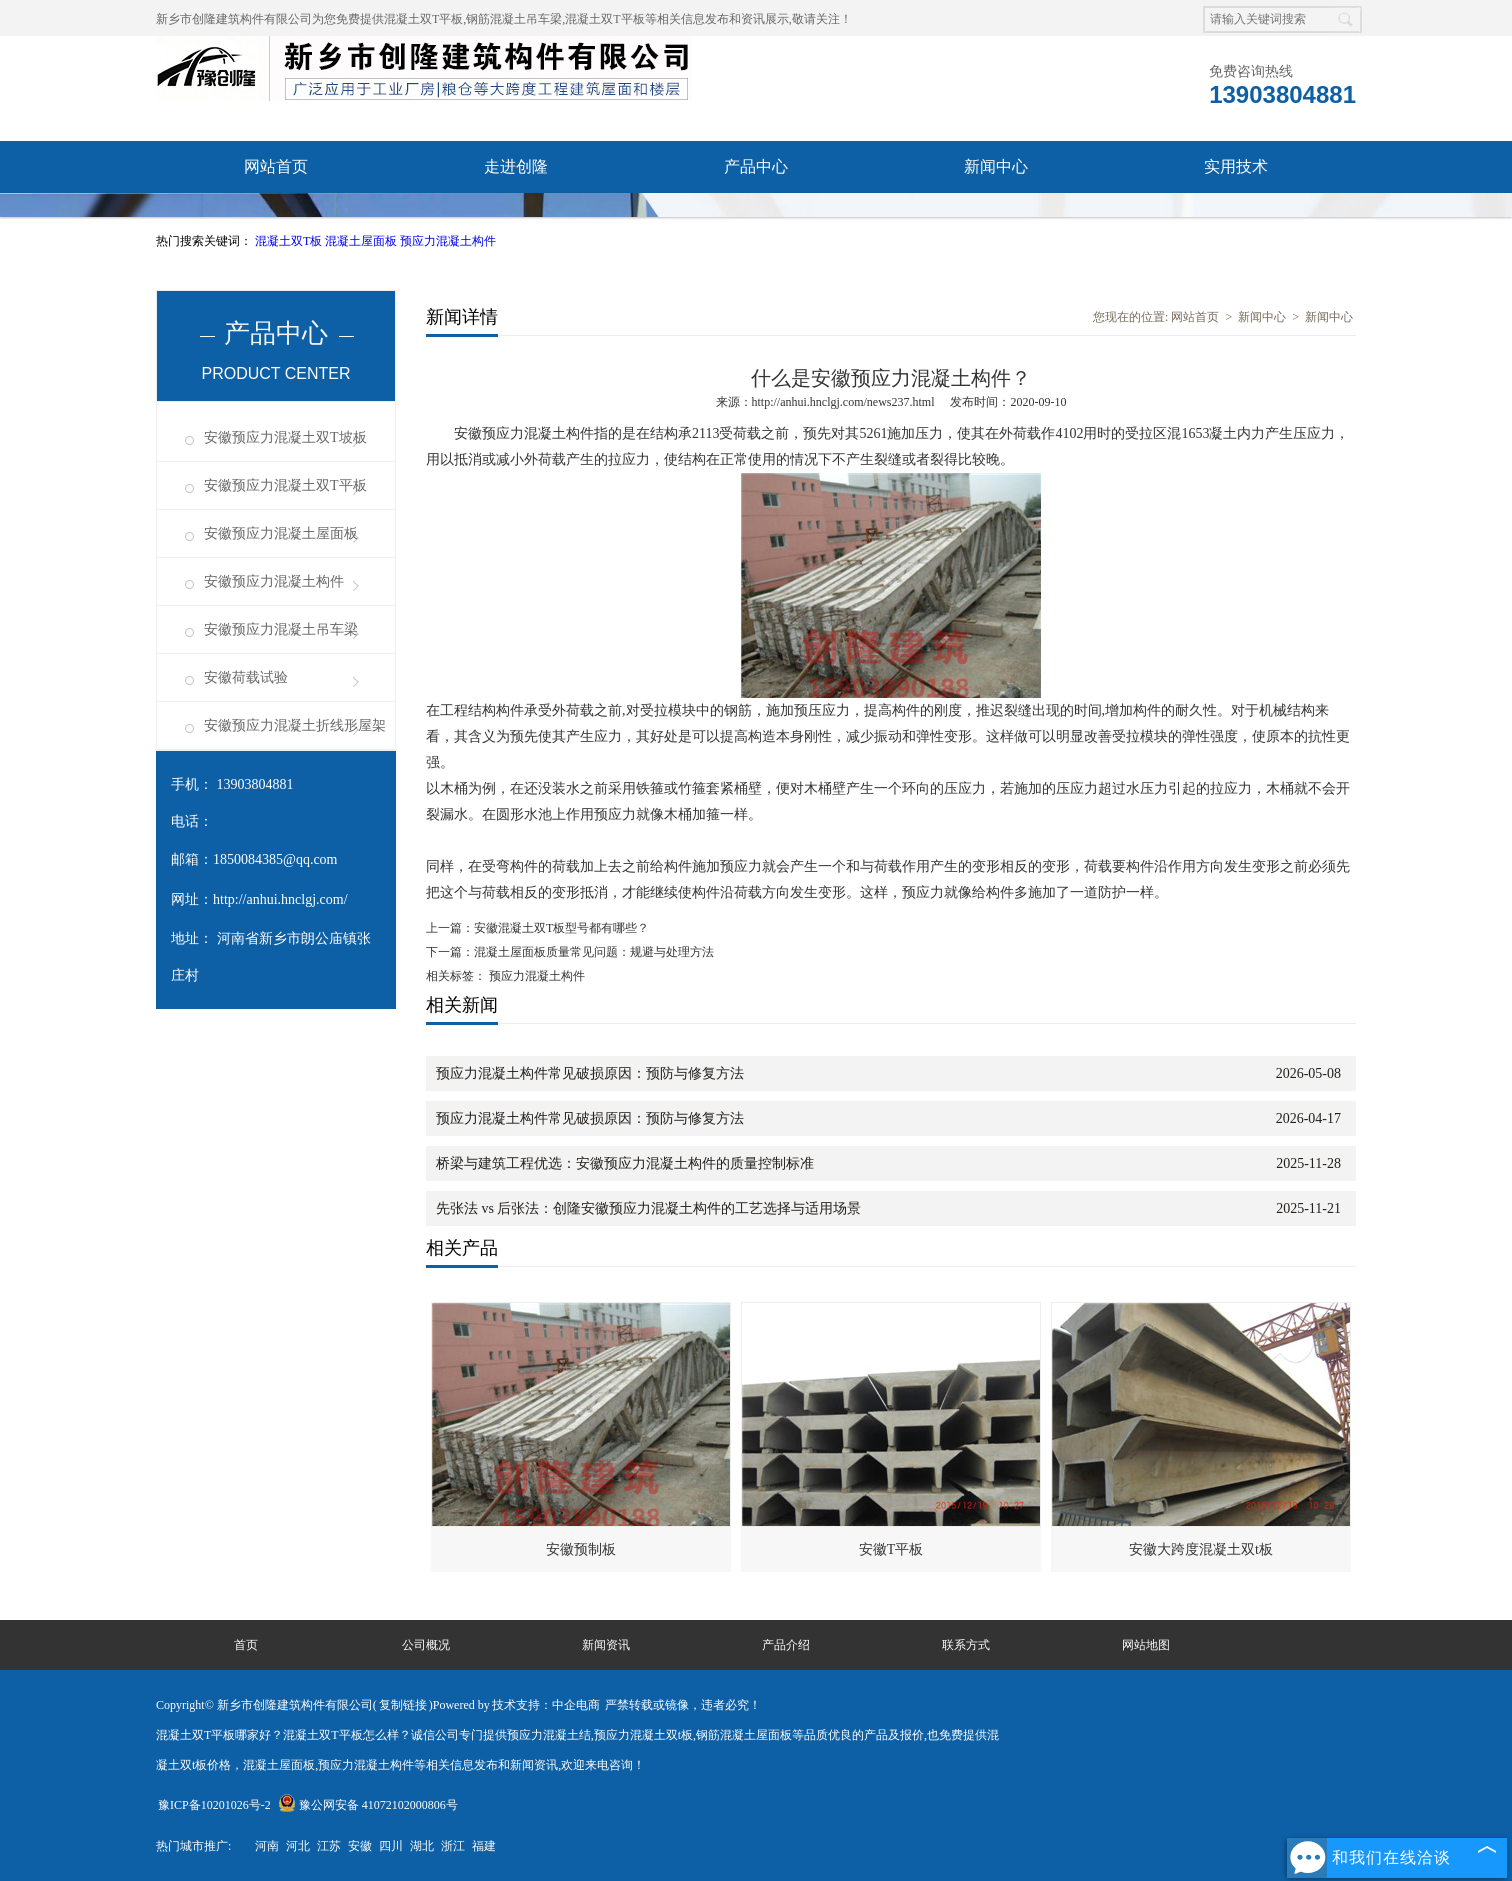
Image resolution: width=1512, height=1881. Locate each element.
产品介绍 (786, 1645)
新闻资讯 (606, 1645)
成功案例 (516, 218)
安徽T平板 (891, 1549)
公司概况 (426, 1645)
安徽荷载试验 (246, 677)
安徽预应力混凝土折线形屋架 (295, 725)
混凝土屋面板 (362, 241)
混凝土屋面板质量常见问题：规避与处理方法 (594, 952)
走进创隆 (516, 166)
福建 (484, 1846)
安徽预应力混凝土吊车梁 (281, 629)
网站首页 (276, 166)
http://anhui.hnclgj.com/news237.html (843, 402)
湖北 (422, 1846)
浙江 (453, 1846)
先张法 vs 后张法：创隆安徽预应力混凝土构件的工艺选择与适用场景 (648, 1208)
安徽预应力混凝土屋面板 (281, 533)
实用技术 (1236, 166)
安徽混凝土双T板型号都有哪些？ (561, 928)
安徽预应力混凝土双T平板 (285, 485)
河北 (298, 1846)
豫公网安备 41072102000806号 (368, 1805)
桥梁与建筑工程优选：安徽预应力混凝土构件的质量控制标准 (625, 1163)
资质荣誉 (276, 218)
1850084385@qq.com (275, 859)
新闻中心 (996, 166)
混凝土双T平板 (423, 19)
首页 (246, 1645)
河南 (267, 1846)
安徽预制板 (581, 1549)
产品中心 (756, 166)
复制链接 (403, 1705)
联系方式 (966, 1645)
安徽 (360, 1846)
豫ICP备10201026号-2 (214, 1805)
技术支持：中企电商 (546, 1705)
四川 (391, 1846)
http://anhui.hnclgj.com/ (280, 899)
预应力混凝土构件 (448, 241)
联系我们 (756, 218)
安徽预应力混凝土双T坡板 (285, 437)
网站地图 (1146, 1645)
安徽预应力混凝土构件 (274, 581)
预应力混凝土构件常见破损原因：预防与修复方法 (590, 1073)
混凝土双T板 (290, 241)
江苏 (329, 1846)
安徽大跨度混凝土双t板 (1201, 1549)
